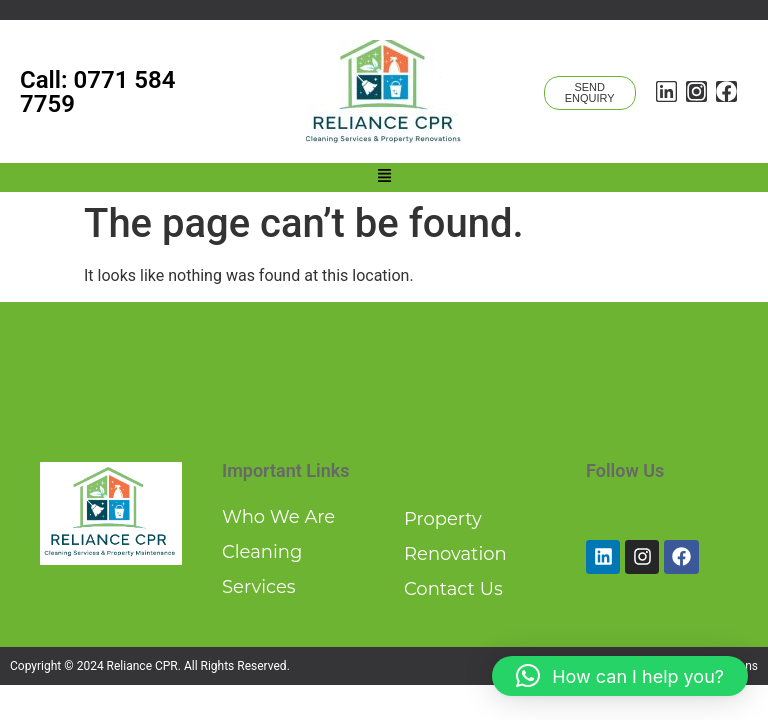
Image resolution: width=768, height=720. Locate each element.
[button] (384, 177)
